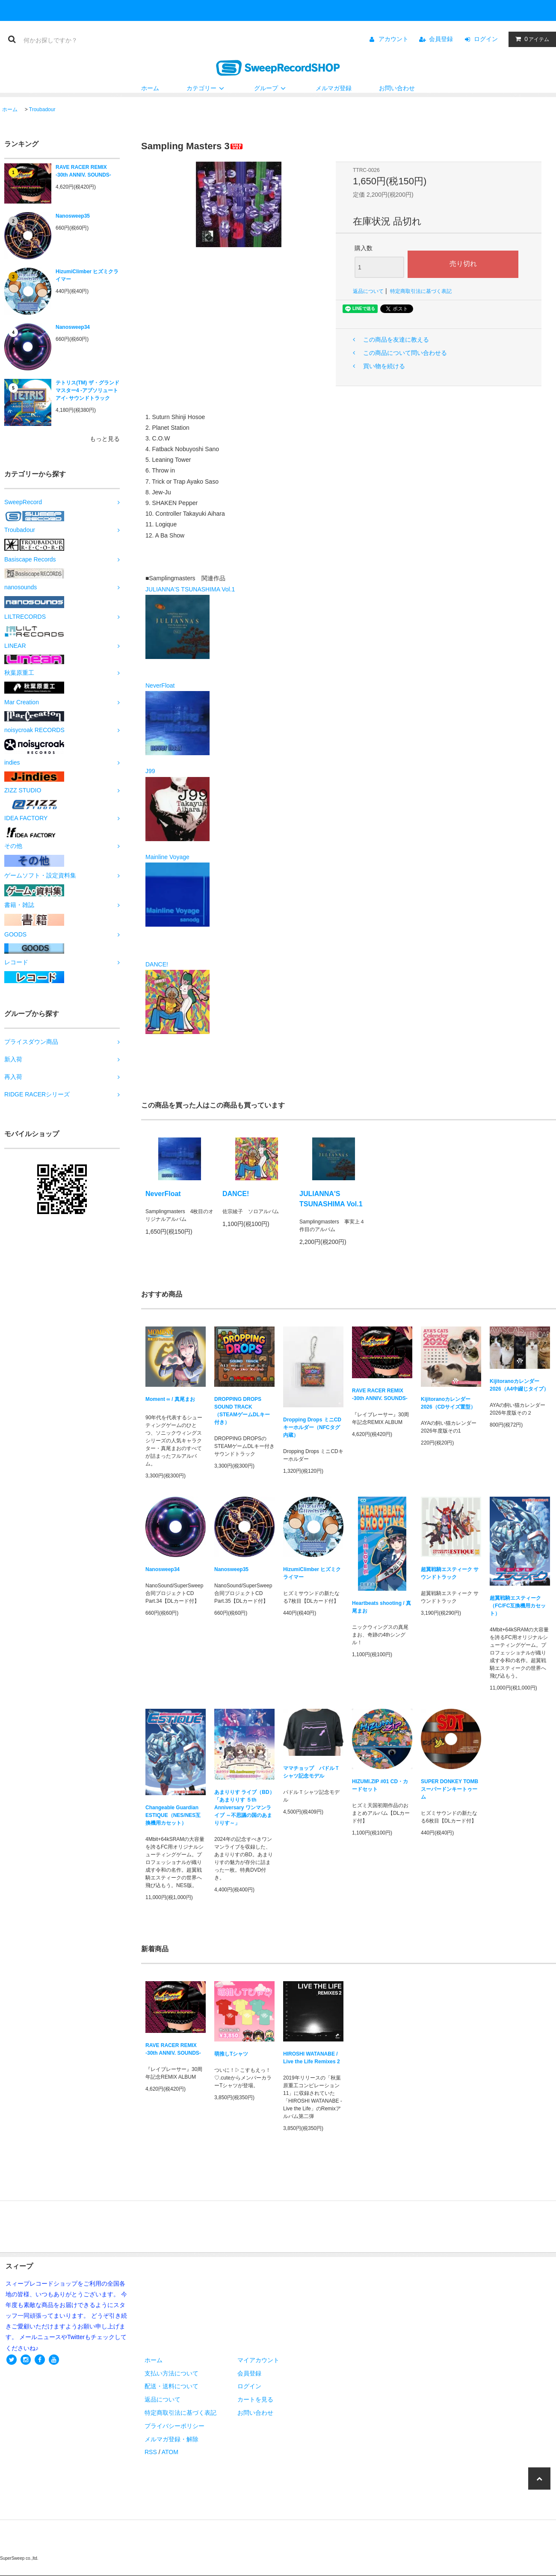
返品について (368, 291)
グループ (271, 88)
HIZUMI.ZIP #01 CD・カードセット (380, 1785)
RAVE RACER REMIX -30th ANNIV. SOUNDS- (83, 171)
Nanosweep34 (73, 327)
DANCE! (235, 1193)
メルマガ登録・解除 (171, 2439)
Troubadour (42, 109)
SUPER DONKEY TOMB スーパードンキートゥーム (449, 1789)
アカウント (393, 38)
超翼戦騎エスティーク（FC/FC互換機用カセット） (518, 1605)
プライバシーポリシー (174, 2425)
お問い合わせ (397, 88)
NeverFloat (163, 1193)
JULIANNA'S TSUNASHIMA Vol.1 (331, 1199)
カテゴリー (206, 88)
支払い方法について (171, 2373)
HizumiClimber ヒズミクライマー (87, 275)
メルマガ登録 (334, 88)
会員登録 (441, 38)
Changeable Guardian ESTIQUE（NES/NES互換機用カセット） (173, 1815)
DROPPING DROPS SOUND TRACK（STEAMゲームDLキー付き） (242, 1410)
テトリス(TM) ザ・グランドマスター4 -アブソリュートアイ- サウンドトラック (87, 390)
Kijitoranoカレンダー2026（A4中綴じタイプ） (519, 1385)
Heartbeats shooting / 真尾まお (381, 1607)
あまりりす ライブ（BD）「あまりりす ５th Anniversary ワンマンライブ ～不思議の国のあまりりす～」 (244, 1807)
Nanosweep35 (73, 216)
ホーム (150, 88)
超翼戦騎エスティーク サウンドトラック (450, 1573)
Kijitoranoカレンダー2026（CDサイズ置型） (448, 1403)
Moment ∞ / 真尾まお (170, 1400)
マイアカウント (258, 2360)
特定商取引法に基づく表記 (421, 291)
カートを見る (255, 2399)
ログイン (486, 38)
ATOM (170, 2452)
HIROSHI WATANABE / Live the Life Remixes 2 (311, 2058)
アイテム (530, 38)
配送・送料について (171, 2386)
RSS (151, 2452)
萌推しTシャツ (231, 2054)
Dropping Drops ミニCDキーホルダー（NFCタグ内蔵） (312, 1427)
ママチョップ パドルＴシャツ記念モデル (311, 1772)
